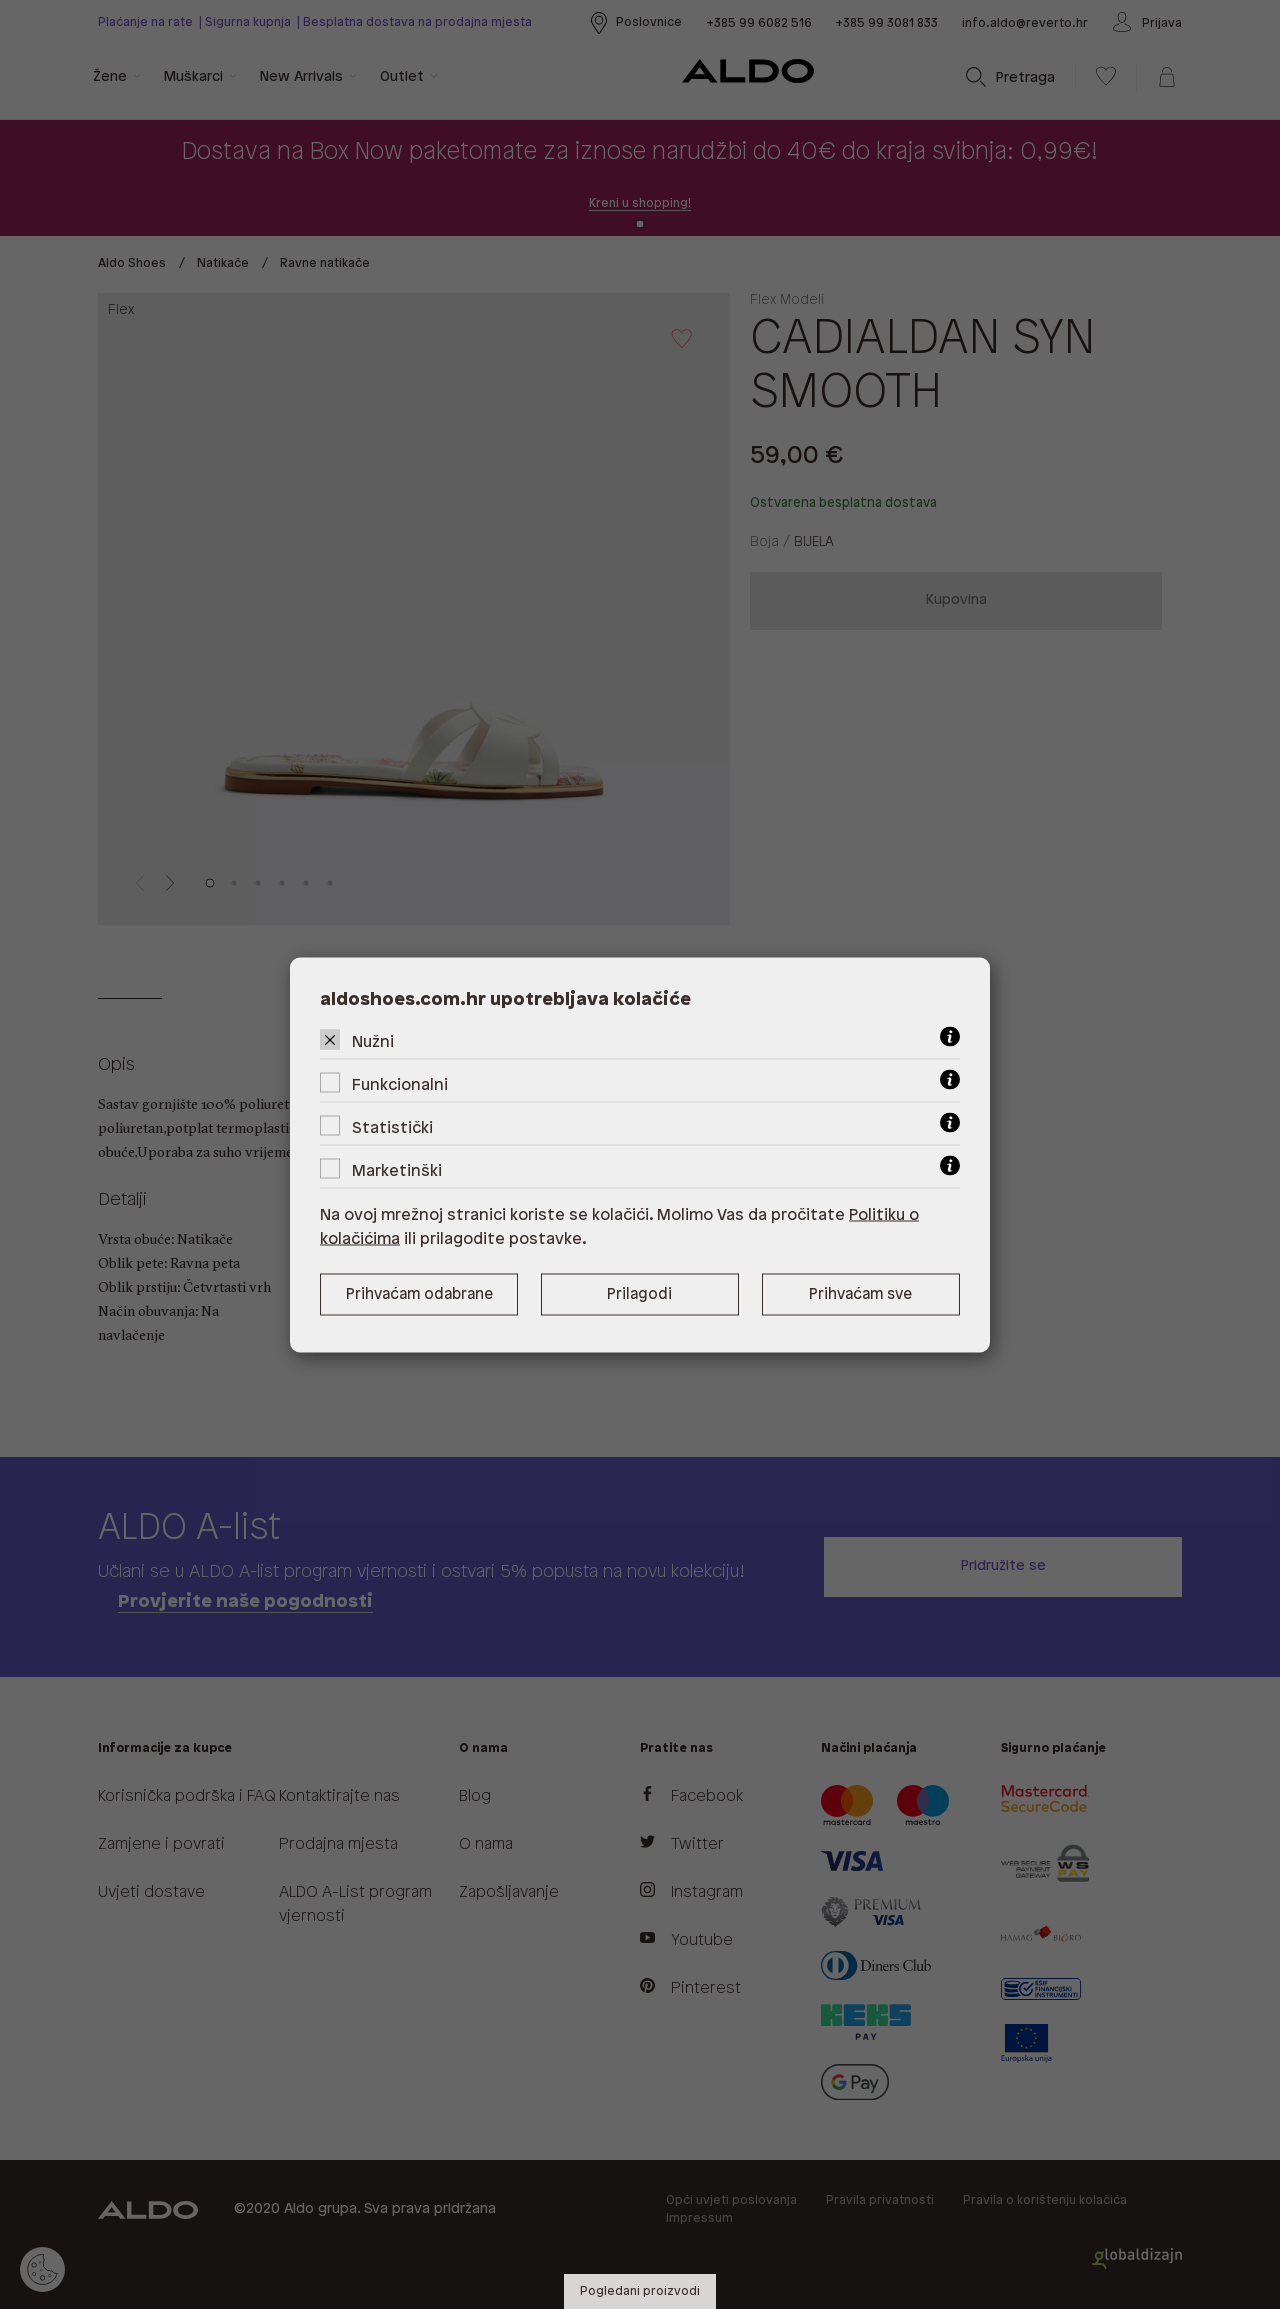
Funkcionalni (400, 1084)
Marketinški (397, 1170)
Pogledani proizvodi (640, 2291)
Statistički (392, 1127)
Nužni (373, 1041)
